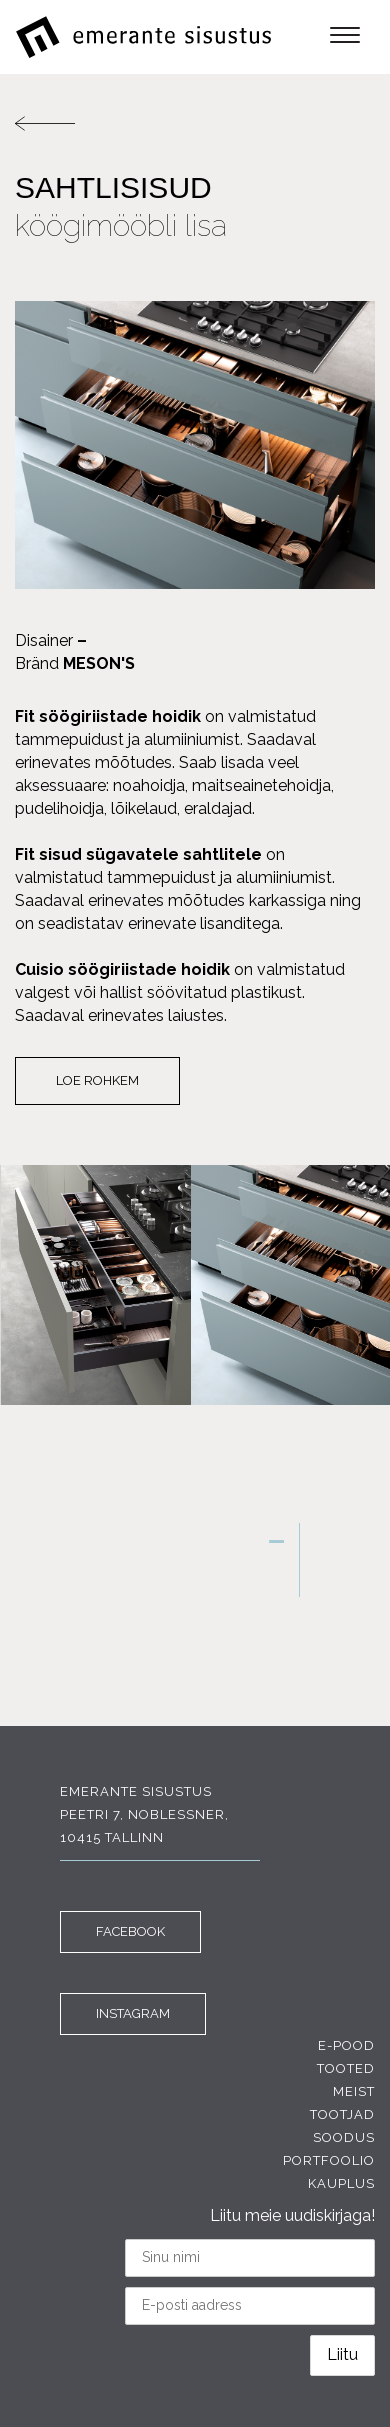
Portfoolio (329, 2160)
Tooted (346, 2068)
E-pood (346, 2045)
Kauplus (341, 2183)
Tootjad (342, 2114)
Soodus (344, 2137)
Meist (354, 2091)
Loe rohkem (97, 1080)
